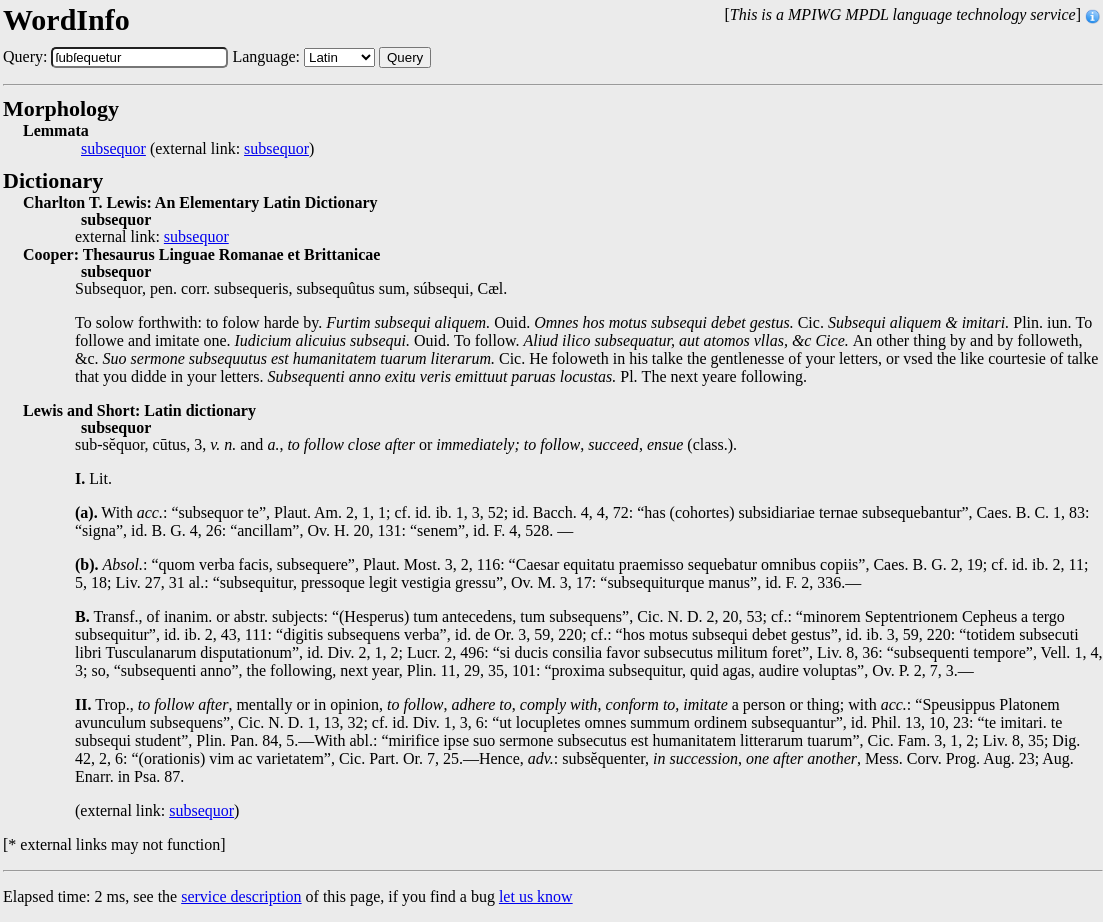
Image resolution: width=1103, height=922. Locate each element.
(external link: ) (197, 149)
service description (241, 896)
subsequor (113, 149)
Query (405, 57)
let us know (536, 896)
